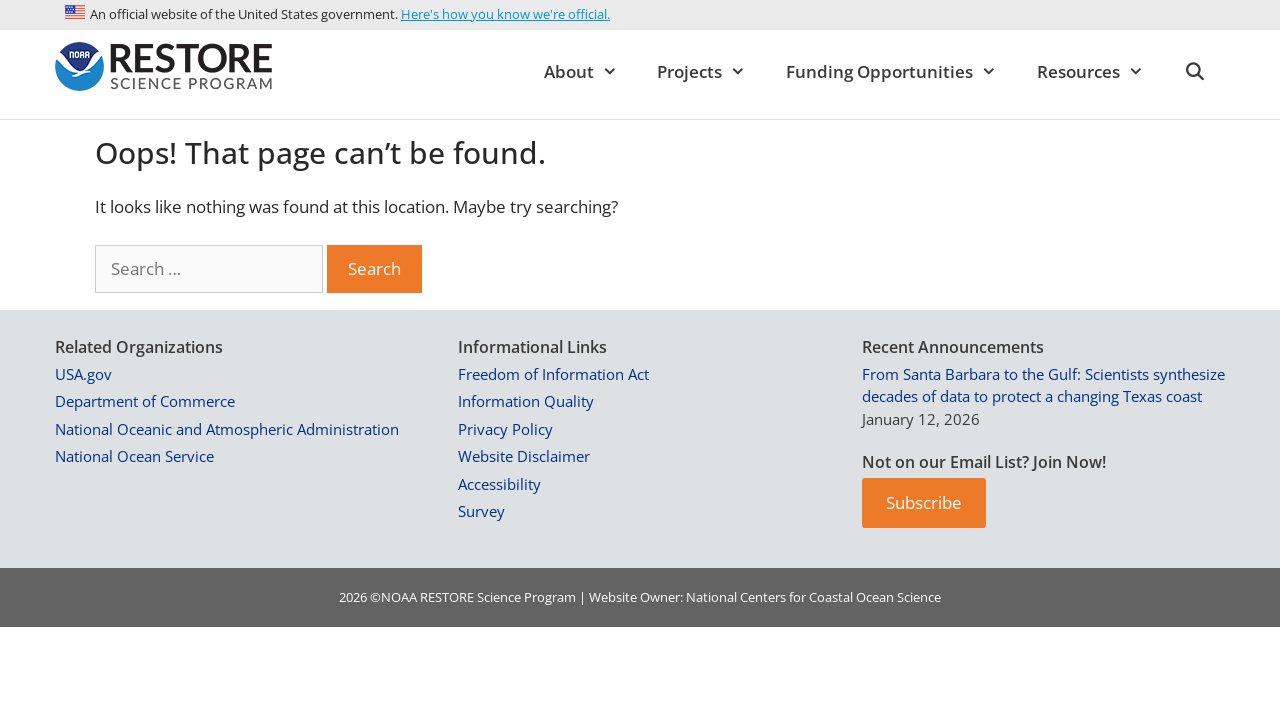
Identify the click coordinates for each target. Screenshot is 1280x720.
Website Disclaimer (524, 456)
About (591, 72)
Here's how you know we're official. (505, 14)
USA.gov (83, 374)
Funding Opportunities (901, 72)
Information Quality (526, 401)
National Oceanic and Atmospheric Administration (227, 429)
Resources (1100, 72)
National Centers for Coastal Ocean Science (813, 597)
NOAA (399, 597)
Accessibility (499, 484)
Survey (481, 511)
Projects (711, 72)
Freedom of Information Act (553, 374)
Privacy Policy (505, 429)
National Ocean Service (134, 456)
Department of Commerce (145, 401)
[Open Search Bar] (1194, 72)
